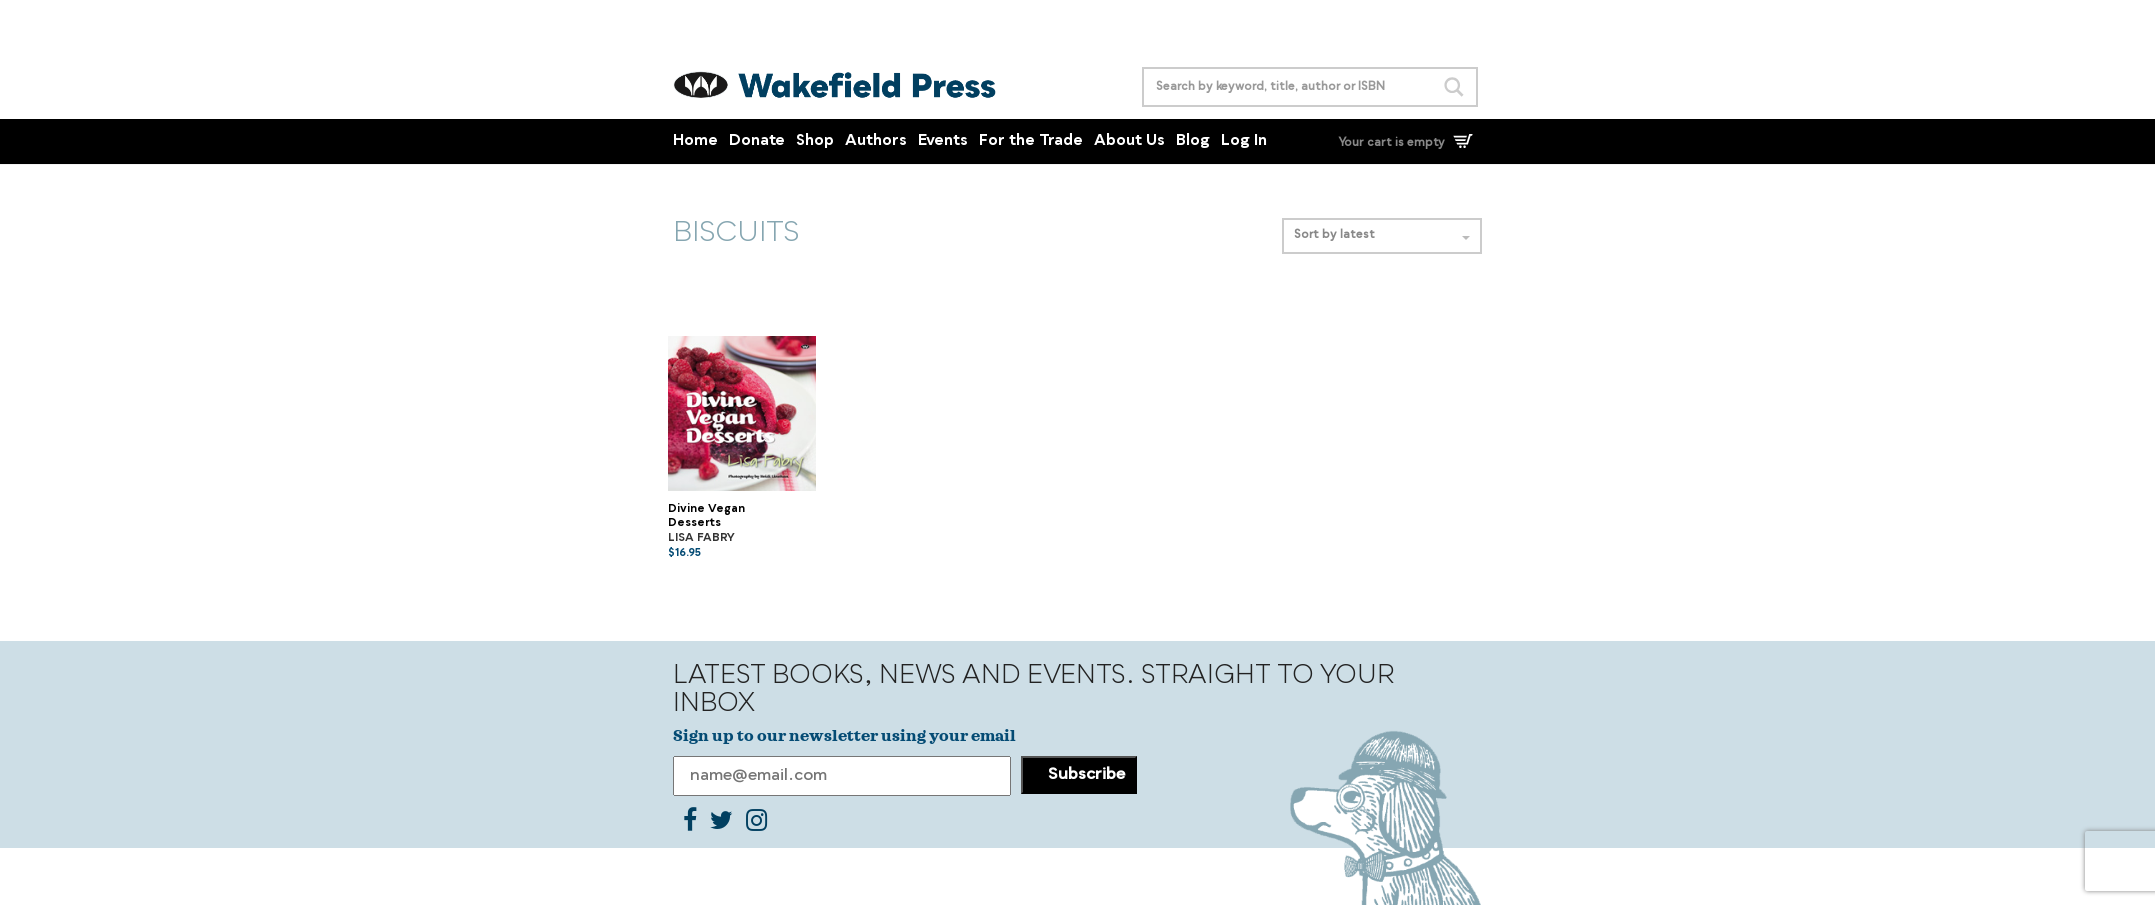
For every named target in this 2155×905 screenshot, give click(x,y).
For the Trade (1031, 141)
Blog (1193, 141)
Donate (757, 141)
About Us (1129, 141)
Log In (1244, 141)
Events (943, 141)
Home (695, 141)
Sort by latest (1382, 235)
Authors (876, 141)
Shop (815, 141)
